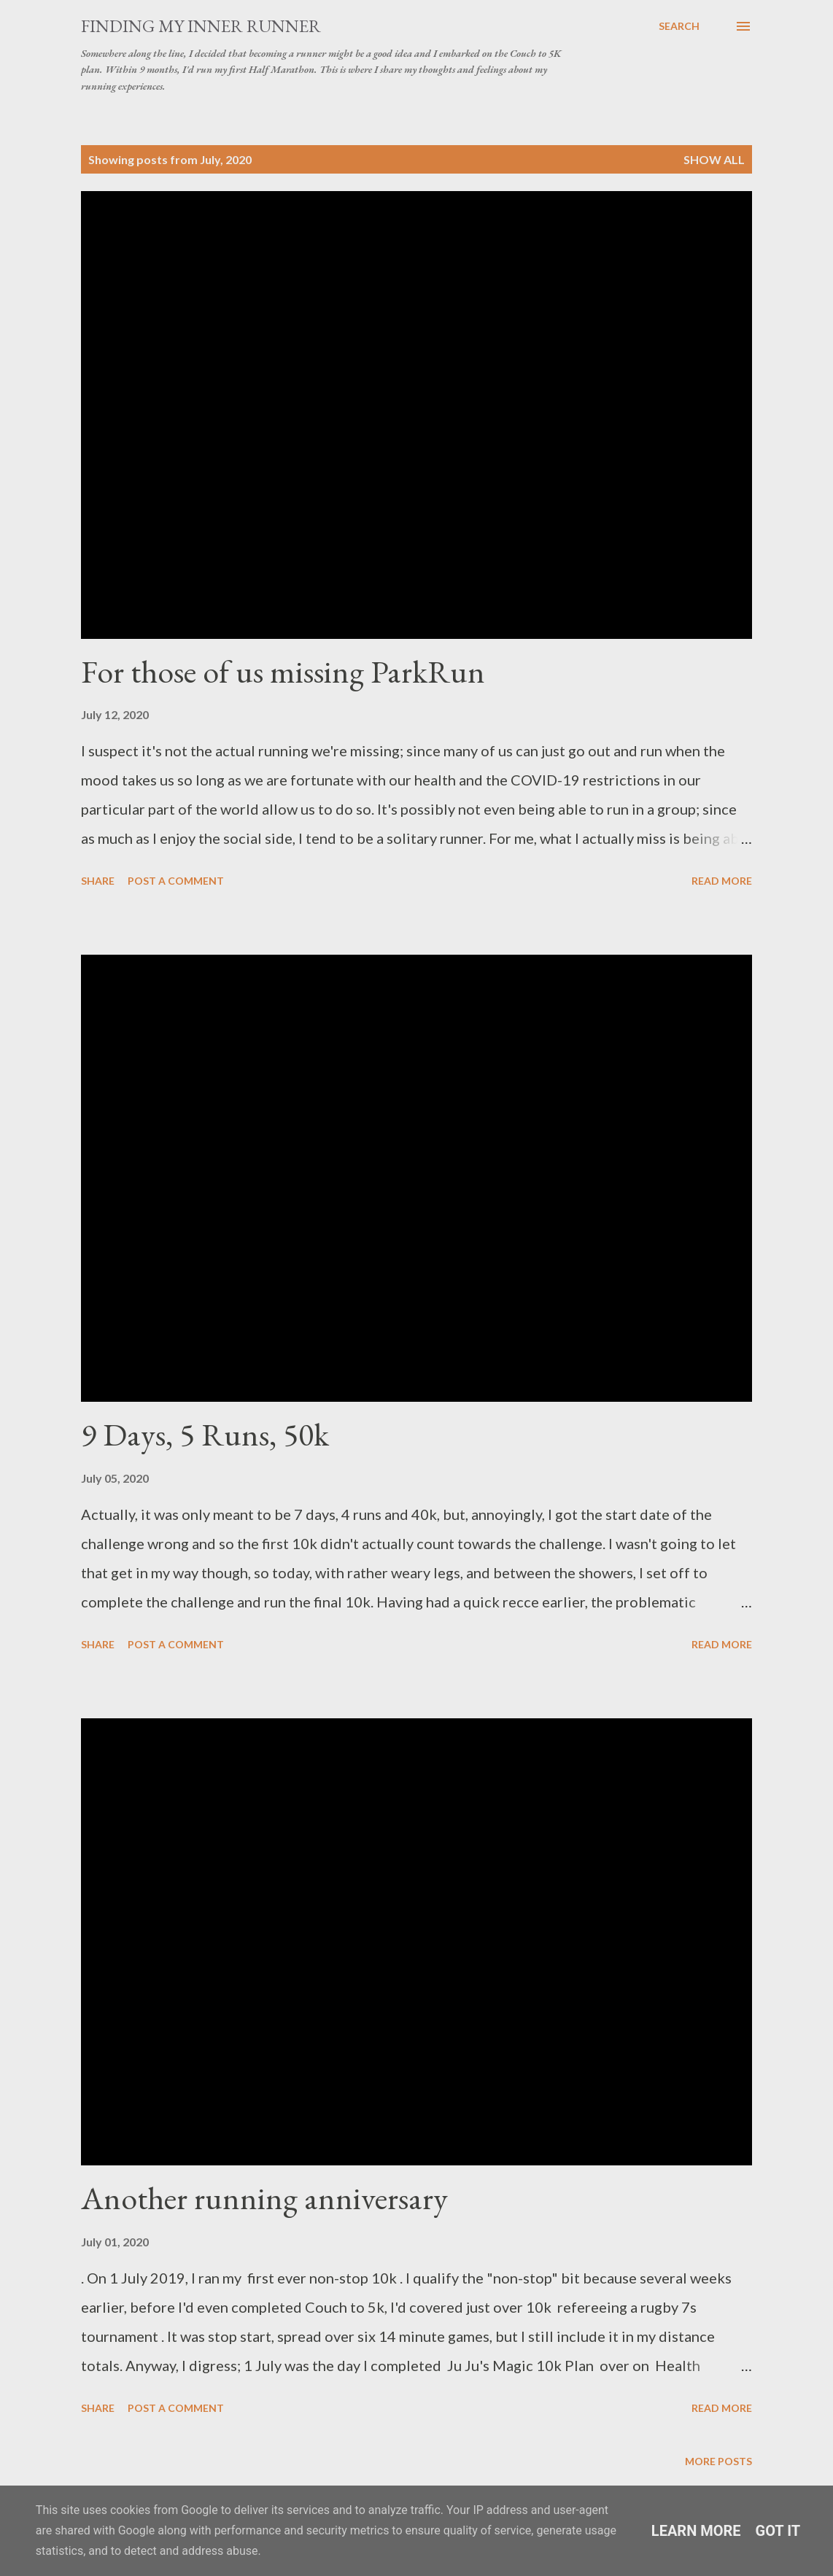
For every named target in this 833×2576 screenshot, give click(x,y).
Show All (714, 159)
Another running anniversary (264, 2198)
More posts (718, 2461)
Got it (778, 2531)
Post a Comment (176, 880)
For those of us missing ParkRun (283, 671)
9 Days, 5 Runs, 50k (205, 1434)
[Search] (679, 26)
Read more (721, 880)
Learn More (696, 2531)
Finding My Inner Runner (201, 26)
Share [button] (98, 880)
